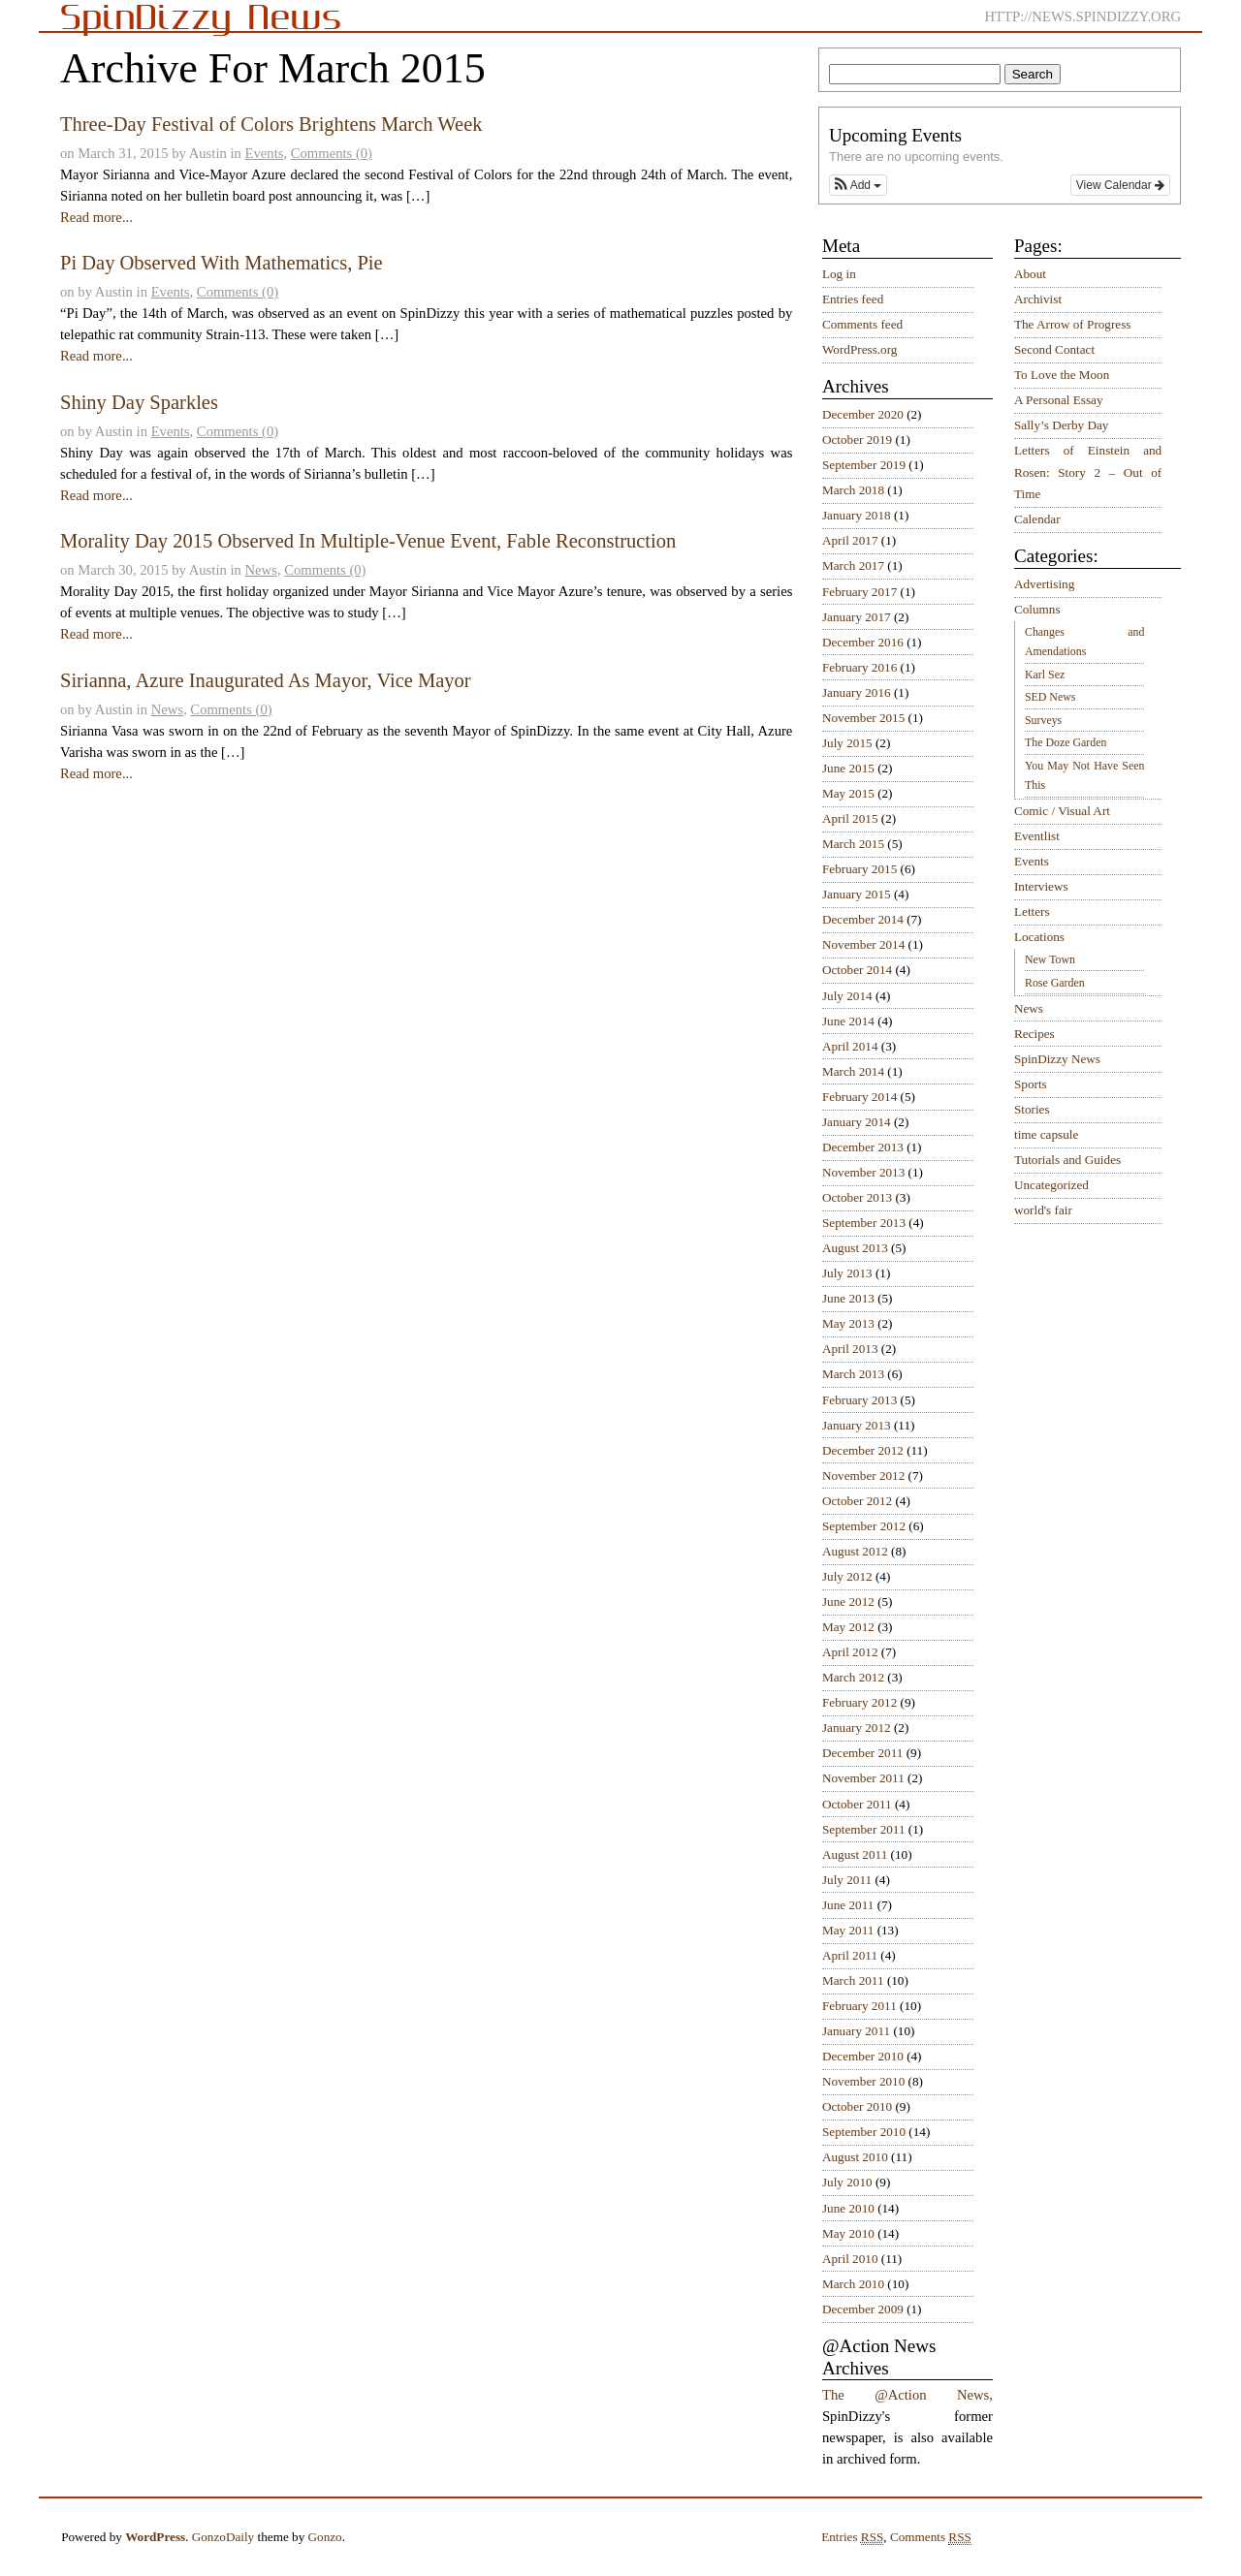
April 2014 (850, 1046)
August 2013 (855, 1248)
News (261, 570)
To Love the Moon (1061, 374)
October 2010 (857, 2106)
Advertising (1044, 584)
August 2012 (855, 1551)
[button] (858, 185)
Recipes (1034, 1033)
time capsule (1046, 1134)
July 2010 (847, 2182)
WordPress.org (859, 349)
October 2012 (857, 1500)
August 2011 (854, 1854)
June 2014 (848, 1021)
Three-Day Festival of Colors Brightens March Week (271, 124)
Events (264, 153)
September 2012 (864, 1526)
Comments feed (862, 324)
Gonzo (325, 2536)
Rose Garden (1055, 983)
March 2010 (853, 2284)
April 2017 (850, 540)
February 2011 (859, 2005)
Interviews (1041, 886)
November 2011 (863, 1778)
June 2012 (848, 1601)
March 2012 (853, 1677)
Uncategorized (1051, 1185)
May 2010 (848, 2233)
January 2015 (856, 894)
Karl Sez (1045, 674)
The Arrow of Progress (1072, 324)
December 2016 (863, 642)
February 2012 (859, 1702)
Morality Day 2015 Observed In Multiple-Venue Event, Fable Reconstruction (368, 540)
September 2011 (864, 1829)
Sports (1030, 1084)
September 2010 (864, 2131)
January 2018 (856, 515)
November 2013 (863, 1172)
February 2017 (859, 591)
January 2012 (856, 1727)
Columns (1037, 609)
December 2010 (863, 2056)
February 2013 (859, 1400)
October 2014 (857, 969)
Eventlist (1037, 836)
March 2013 (853, 1374)
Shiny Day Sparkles (139, 402)
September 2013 (864, 1222)
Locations (1039, 936)
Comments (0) (331, 153)
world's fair (1043, 1210)
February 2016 (859, 667)
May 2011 (848, 1930)
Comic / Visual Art (1062, 810)
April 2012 (850, 1652)
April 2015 (850, 818)
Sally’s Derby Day (1061, 425)
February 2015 (859, 869)
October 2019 (857, 439)
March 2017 (853, 565)
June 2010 (848, 2208)
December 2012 (863, 1450)
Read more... (96, 217)
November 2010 (863, 2081)
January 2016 (856, 692)
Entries (852, 2537)
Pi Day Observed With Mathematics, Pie (221, 262)
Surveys (1043, 720)
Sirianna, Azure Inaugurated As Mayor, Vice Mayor (265, 680)
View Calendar (1120, 185)
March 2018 (853, 490)
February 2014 (859, 1096)
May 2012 (848, 1626)
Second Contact (1054, 349)
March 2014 (853, 1071)
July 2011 (847, 1879)
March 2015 (853, 843)
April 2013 (850, 1348)
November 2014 (863, 944)
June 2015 (848, 768)
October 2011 (857, 1804)
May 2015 (848, 793)
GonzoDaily (223, 2536)
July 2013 (847, 1273)
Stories (1032, 1109)
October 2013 (857, 1197)
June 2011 (848, 1905)
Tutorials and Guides (1067, 1159)
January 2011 (856, 2031)
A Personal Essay (1058, 400)
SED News (1050, 697)
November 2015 (863, 717)
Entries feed (852, 299)
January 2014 (856, 1122)
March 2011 (853, 1980)
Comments (930, 2537)
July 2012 (847, 1576)
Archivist (1038, 299)
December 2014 (863, 919)
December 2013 (863, 1147)
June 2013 (848, 1298)
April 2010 (850, 2258)
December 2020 (863, 414)
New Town (1050, 959)
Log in (839, 274)
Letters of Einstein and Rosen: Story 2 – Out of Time (1087, 472)
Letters (1032, 911)
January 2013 (856, 1425)
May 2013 (848, 1323)
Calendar (1037, 519)
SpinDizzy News (1057, 1059)
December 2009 (863, 2309)
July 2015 (847, 743)
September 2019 (864, 464)
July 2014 (847, 996)
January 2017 (856, 617)
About (1030, 274)
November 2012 (863, 1475)
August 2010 (855, 2157)
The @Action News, (907, 2395)
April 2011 (849, 1955)
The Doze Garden (1065, 742)
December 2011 (862, 1752)
